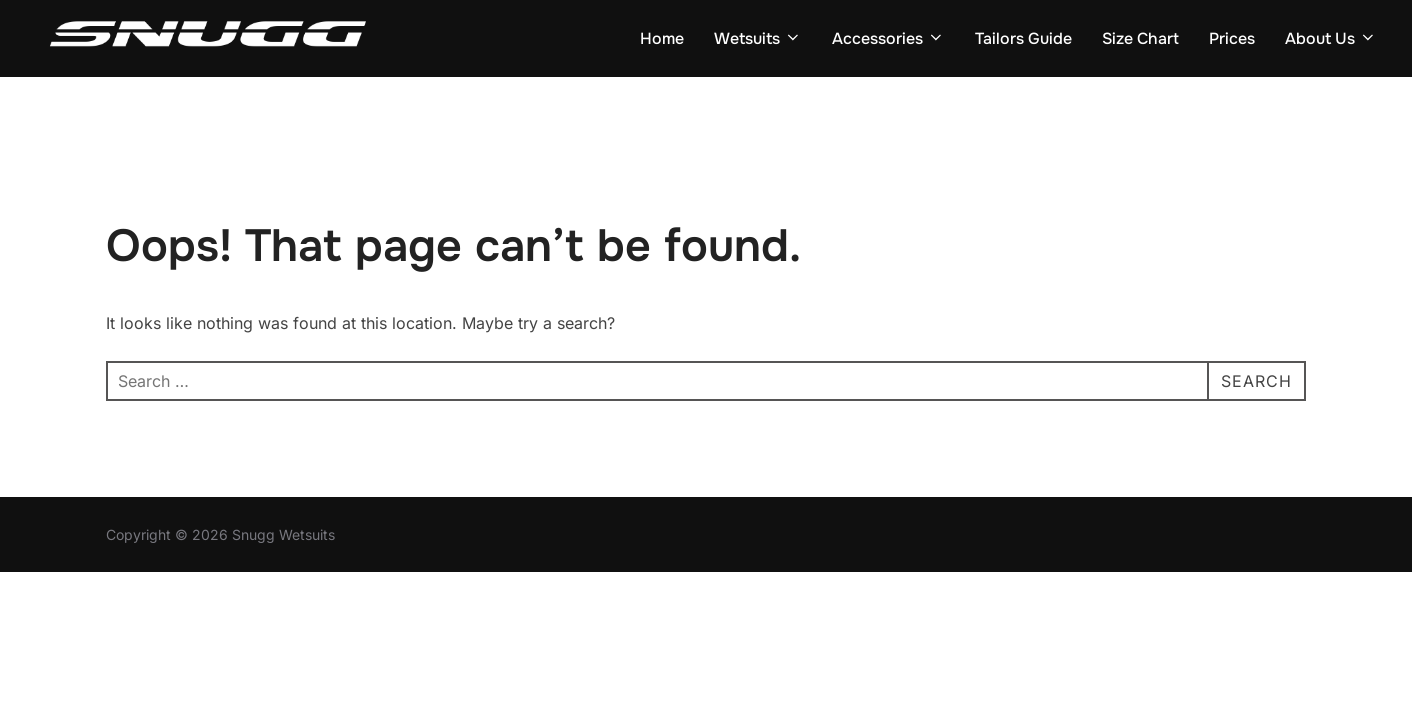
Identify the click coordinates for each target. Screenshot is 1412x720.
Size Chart (1140, 38)
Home (662, 38)
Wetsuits (758, 38)
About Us (1331, 38)
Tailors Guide (1023, 38)
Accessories (888, 38)
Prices (1232, 38)
